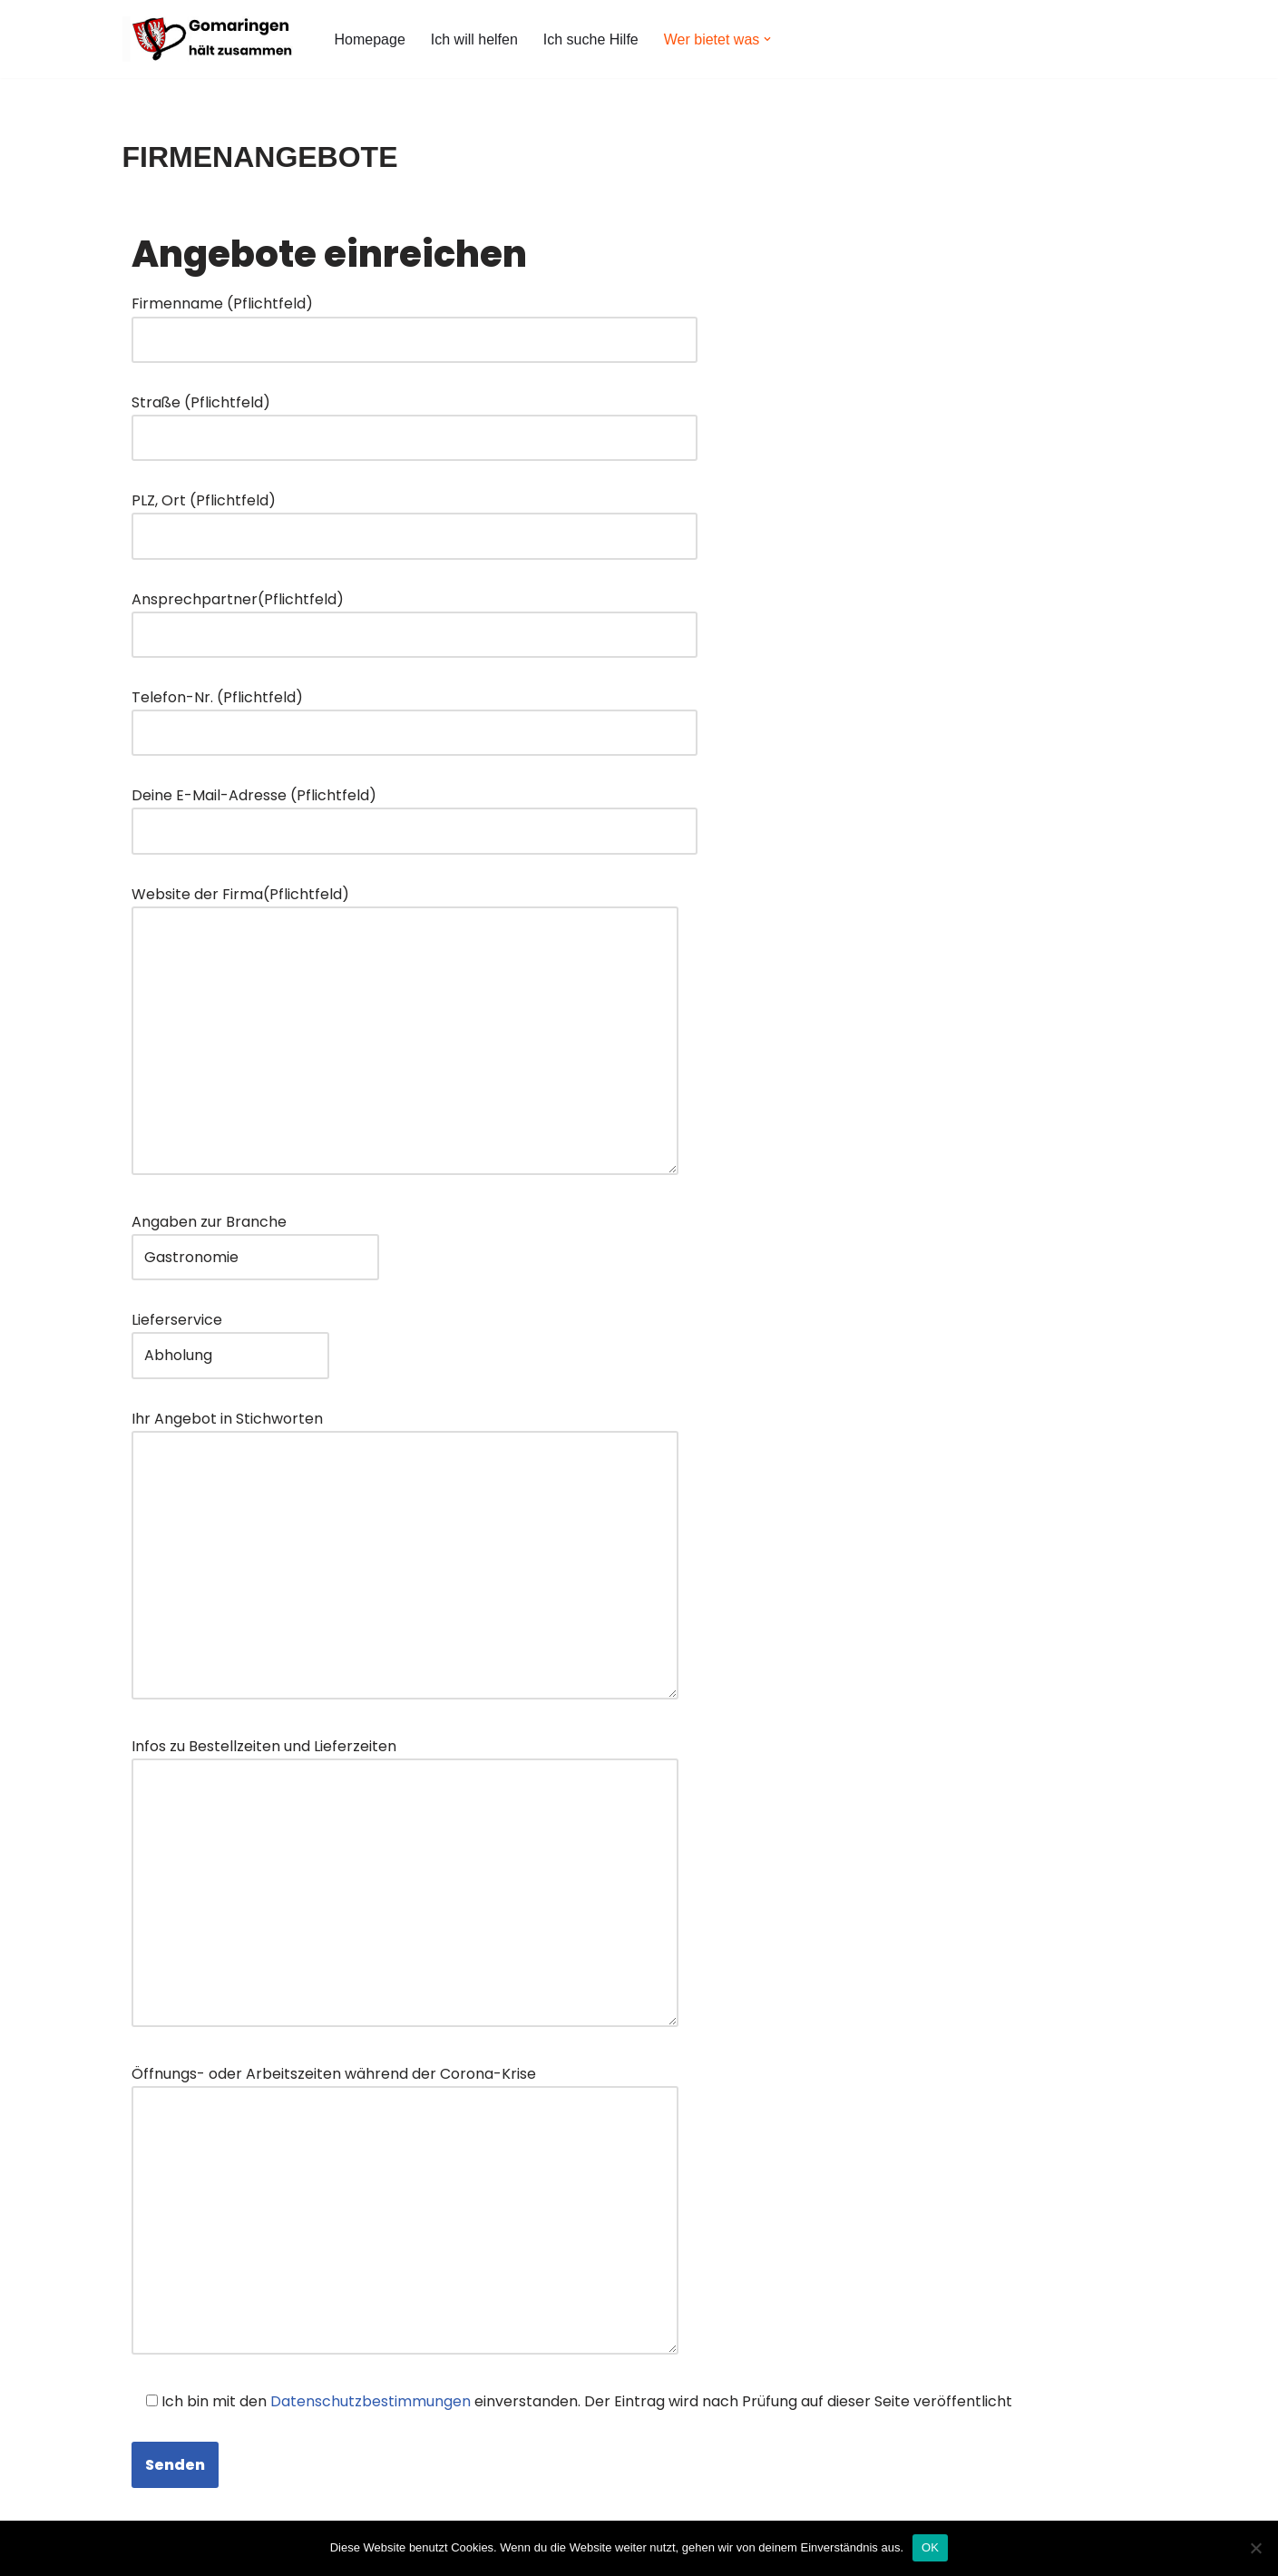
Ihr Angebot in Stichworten (405, 1556)
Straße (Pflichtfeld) (415, 420)
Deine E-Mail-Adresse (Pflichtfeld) (415, 813)
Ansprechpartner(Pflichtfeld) (415, 617)
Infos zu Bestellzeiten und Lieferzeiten (405, 1884)
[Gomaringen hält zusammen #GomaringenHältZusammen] (213, 39)
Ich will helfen (474, 39)
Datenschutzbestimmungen (370, 2401)
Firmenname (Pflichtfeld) (415, 321)
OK (930, 2547)
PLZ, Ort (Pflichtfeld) (415, 518)
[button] (767, 39)
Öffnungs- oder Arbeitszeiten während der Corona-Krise (405, 2211)
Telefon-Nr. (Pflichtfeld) (415, 715)
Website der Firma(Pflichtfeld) (405, 1032)
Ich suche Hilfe (591, 39)
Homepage (370, 39)
